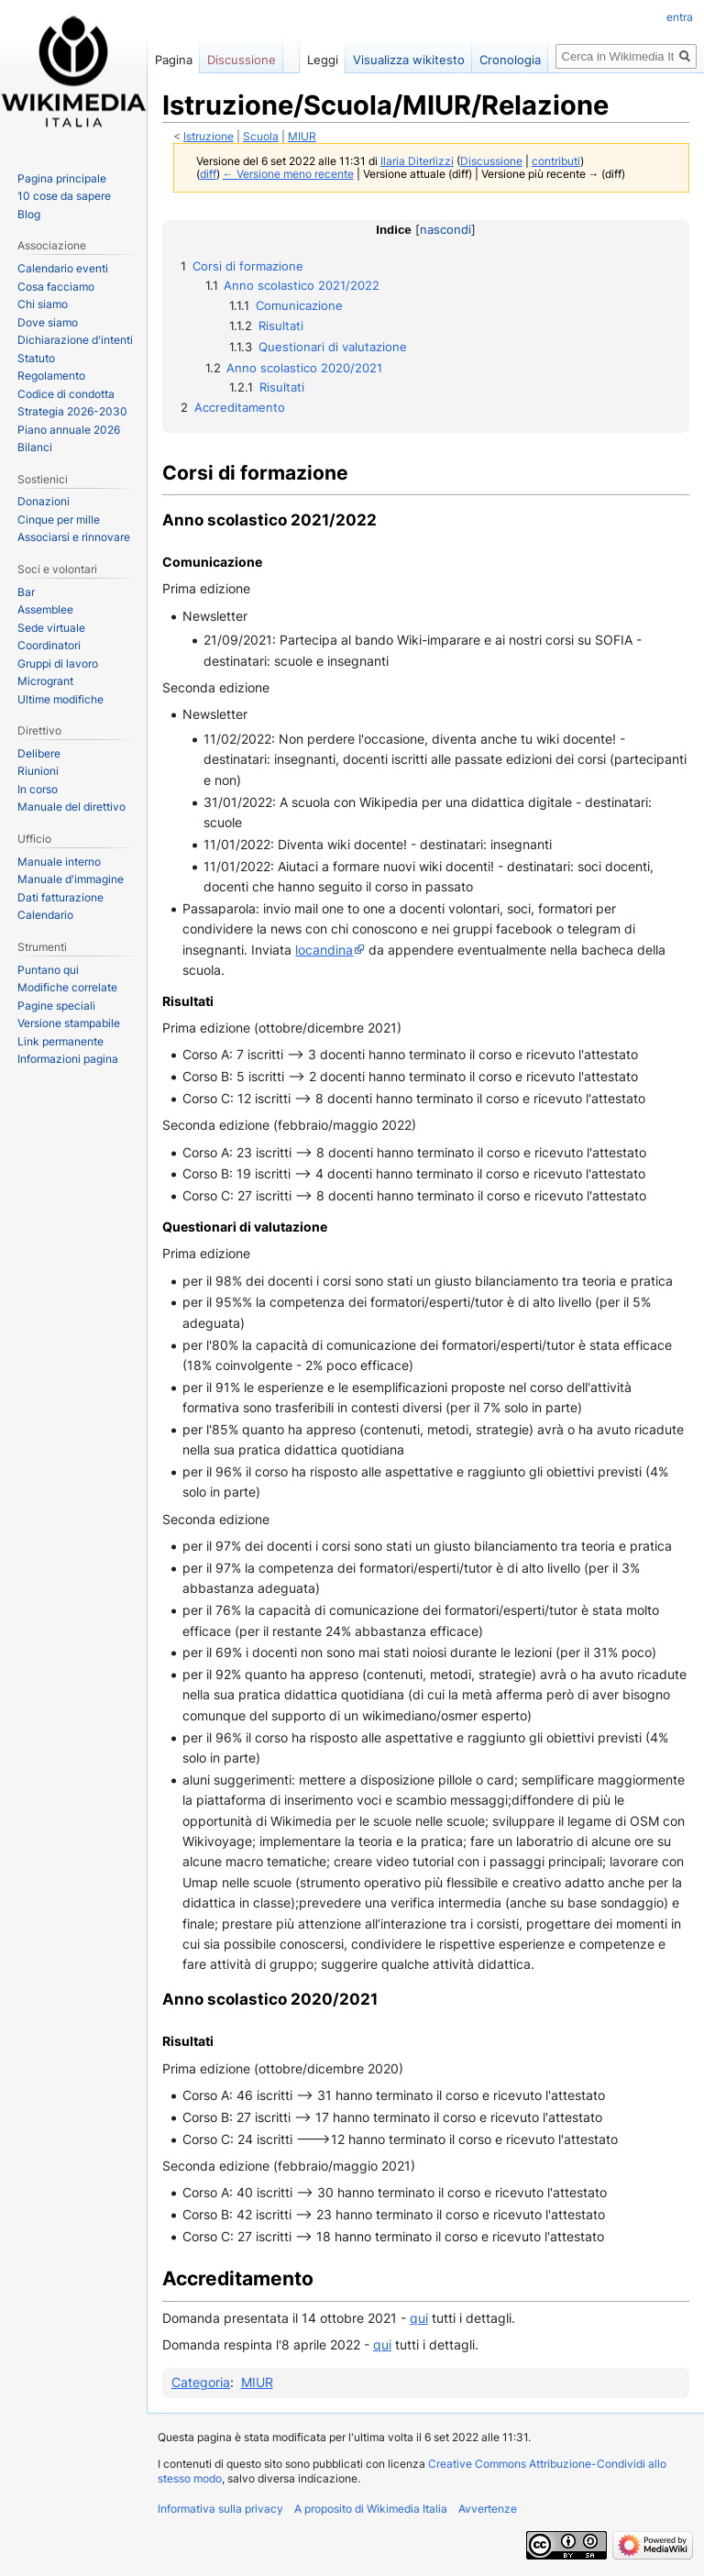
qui (419, 2318)
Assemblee (45, 609)
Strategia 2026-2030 (72, 411)
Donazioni (43, 501)
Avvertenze (487, 2508)
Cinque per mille (58, 519)
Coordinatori (49, 645)
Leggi (322, 59)
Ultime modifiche (60, 699)
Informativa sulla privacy (220, 2508)
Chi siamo (42, 304)
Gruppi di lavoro (57, 663)
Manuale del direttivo (71, 806)
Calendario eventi (62, 268)
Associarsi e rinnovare (73, 537)
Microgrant (45, 681)
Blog (28, 214)
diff (208, 174)
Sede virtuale (51, 628)
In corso (37, 789)
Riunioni (38, 771)
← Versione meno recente (288, 174)
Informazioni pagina (67, 1059)
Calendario (45, 915)
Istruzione (208, 136)
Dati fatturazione (60, 897)
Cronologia (510, 59)
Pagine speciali (56, 1005)
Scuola (261, 136)
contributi (556, 161)
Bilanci (34, 447)
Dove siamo (47, 322)
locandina (324, 949)
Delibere (38, 753)
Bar (26, 592)
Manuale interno (59, 861)
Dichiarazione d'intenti (75, 340)
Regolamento (51, 375)
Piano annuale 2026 (68, 430)
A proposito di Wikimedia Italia (370, 2508)
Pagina (173, 59)
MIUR (302, 136)
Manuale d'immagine (70, 879)
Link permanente (60, 1041)
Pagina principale (61, 178)
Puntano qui (48, 970)
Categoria (200, 2382)
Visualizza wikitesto (409, 59)
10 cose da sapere (64, 196)
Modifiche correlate (67, 987)
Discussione (491, 161)
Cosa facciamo (55, 286)
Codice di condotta (66, 394)
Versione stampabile (68, 1023)
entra (679, 17)
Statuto (36, 358)
